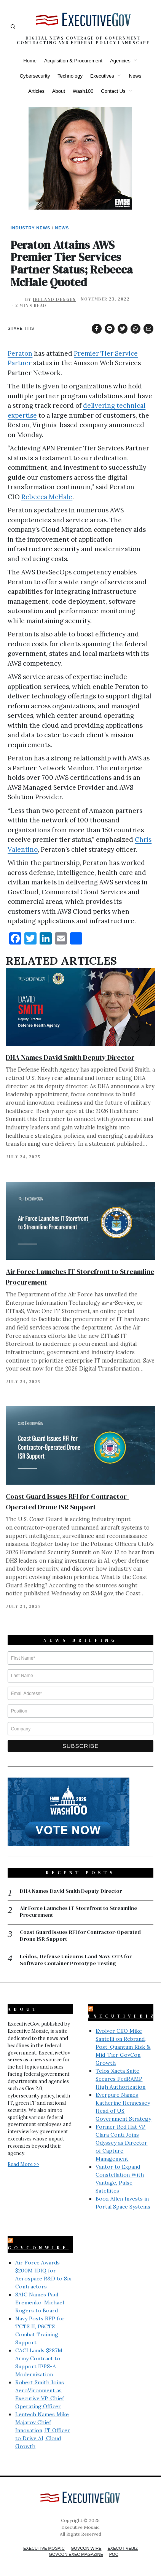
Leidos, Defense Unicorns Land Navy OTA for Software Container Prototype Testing (76, 1960)
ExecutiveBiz (122, 2016)
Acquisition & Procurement (73, 61)
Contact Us (113, 91)
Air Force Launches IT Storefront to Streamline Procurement (78, 1911)
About (58, 91)
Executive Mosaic (44, 2548)
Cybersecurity (35, 76)
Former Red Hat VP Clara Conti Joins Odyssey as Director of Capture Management (121, 2142)
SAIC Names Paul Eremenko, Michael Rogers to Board (39, 2302)
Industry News (31, 228)
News (135, 76)
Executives (102, 76)
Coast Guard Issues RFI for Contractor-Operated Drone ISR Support (80, 1935)
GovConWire (38, 2248)
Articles (36, 91)
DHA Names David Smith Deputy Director (70, 1057)
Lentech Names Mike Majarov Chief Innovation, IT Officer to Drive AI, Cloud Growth (42, 2430)
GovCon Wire (86, 2548)
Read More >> (23, 2164)
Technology (70, 76)
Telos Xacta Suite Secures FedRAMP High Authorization (120, 2078)
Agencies (120, 61)
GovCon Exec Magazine (76, 2554)
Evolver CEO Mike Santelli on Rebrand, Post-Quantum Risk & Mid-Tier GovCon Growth (123, 2046)
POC (113, 2554)
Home (30, 61)
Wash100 (83, 91)
